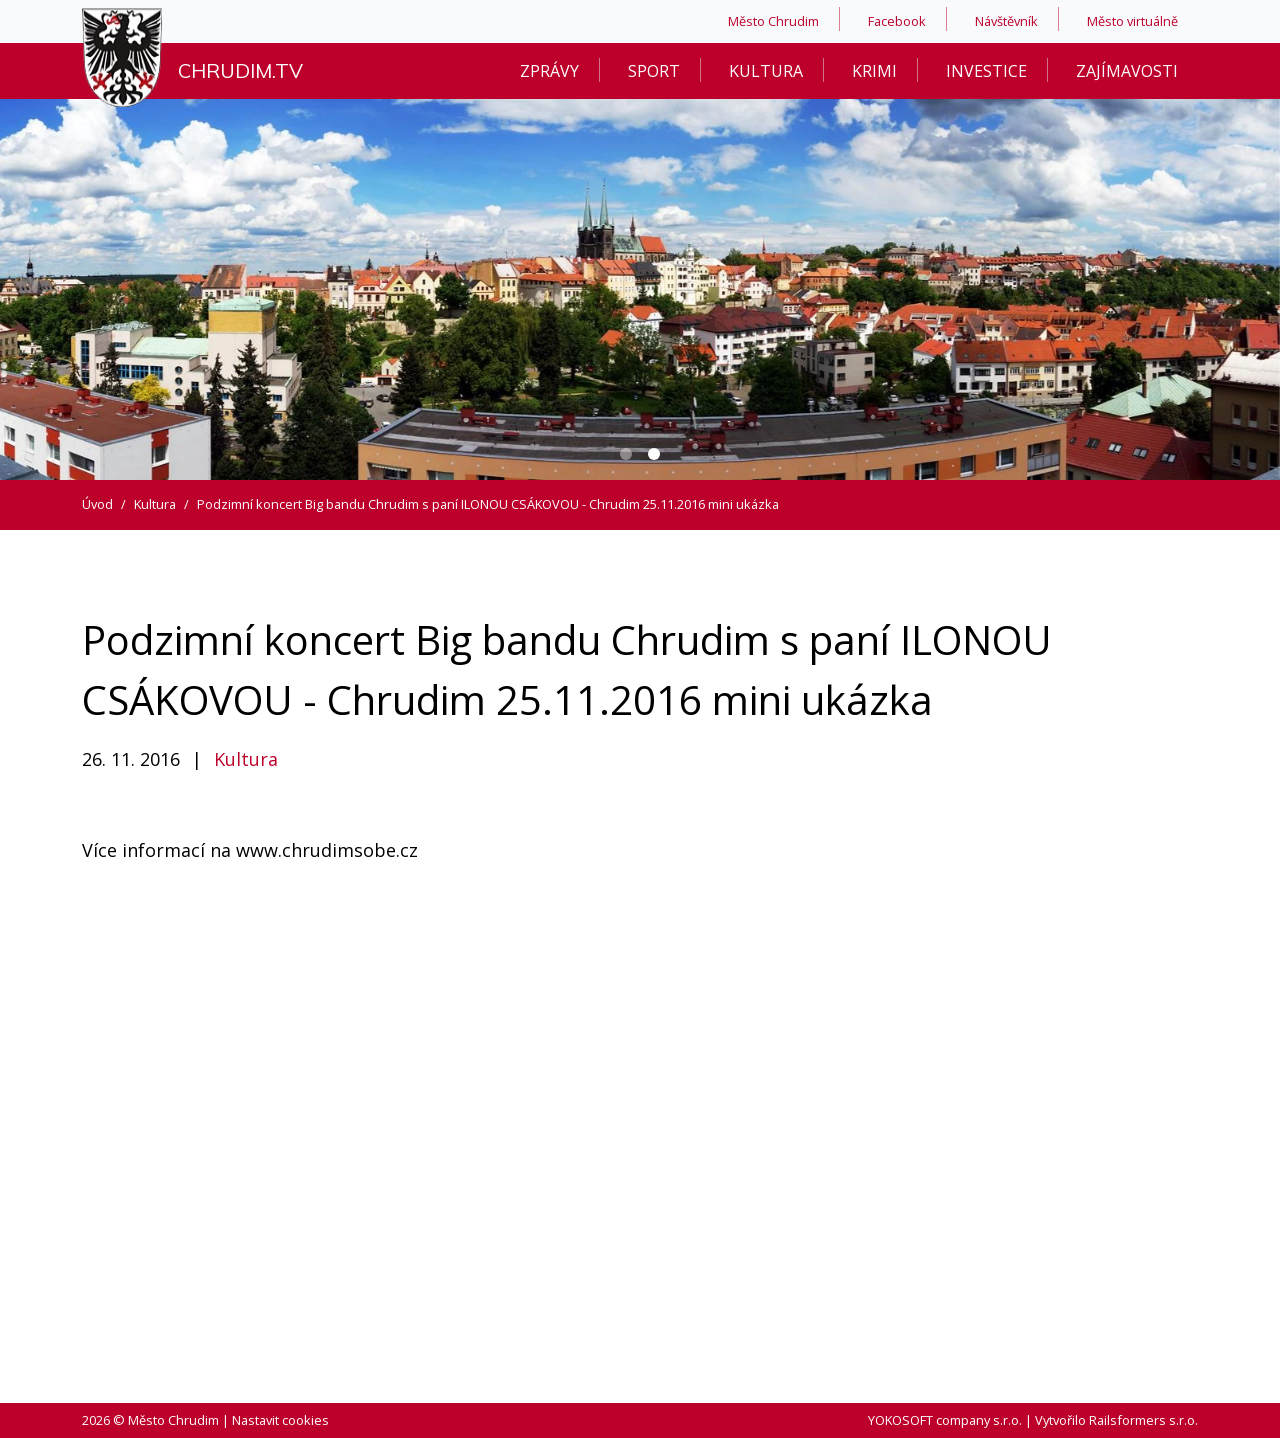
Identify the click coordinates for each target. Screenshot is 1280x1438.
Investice (986, 71)
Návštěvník (1006, 21)
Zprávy (549, 71)
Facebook (897, 21)
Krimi (874, 71)
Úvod (97, 504)
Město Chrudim (773, 21)
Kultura (766, 71)
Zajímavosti (1127, 71)
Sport (654, 71)
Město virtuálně (1132, 21)
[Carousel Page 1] (626, 454)
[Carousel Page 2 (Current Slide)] (654, 454)
